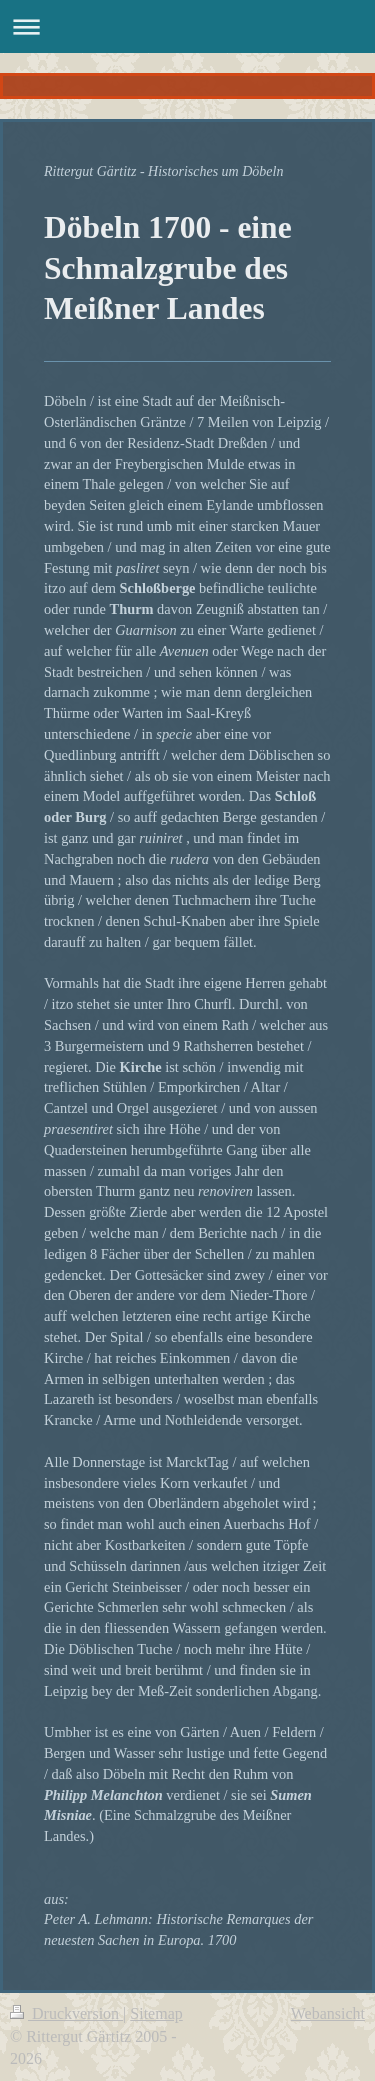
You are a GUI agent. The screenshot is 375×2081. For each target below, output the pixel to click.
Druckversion (66, 2013)
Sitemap (156, 2013)
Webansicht (328, 2013)
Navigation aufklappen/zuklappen (187, 26)
